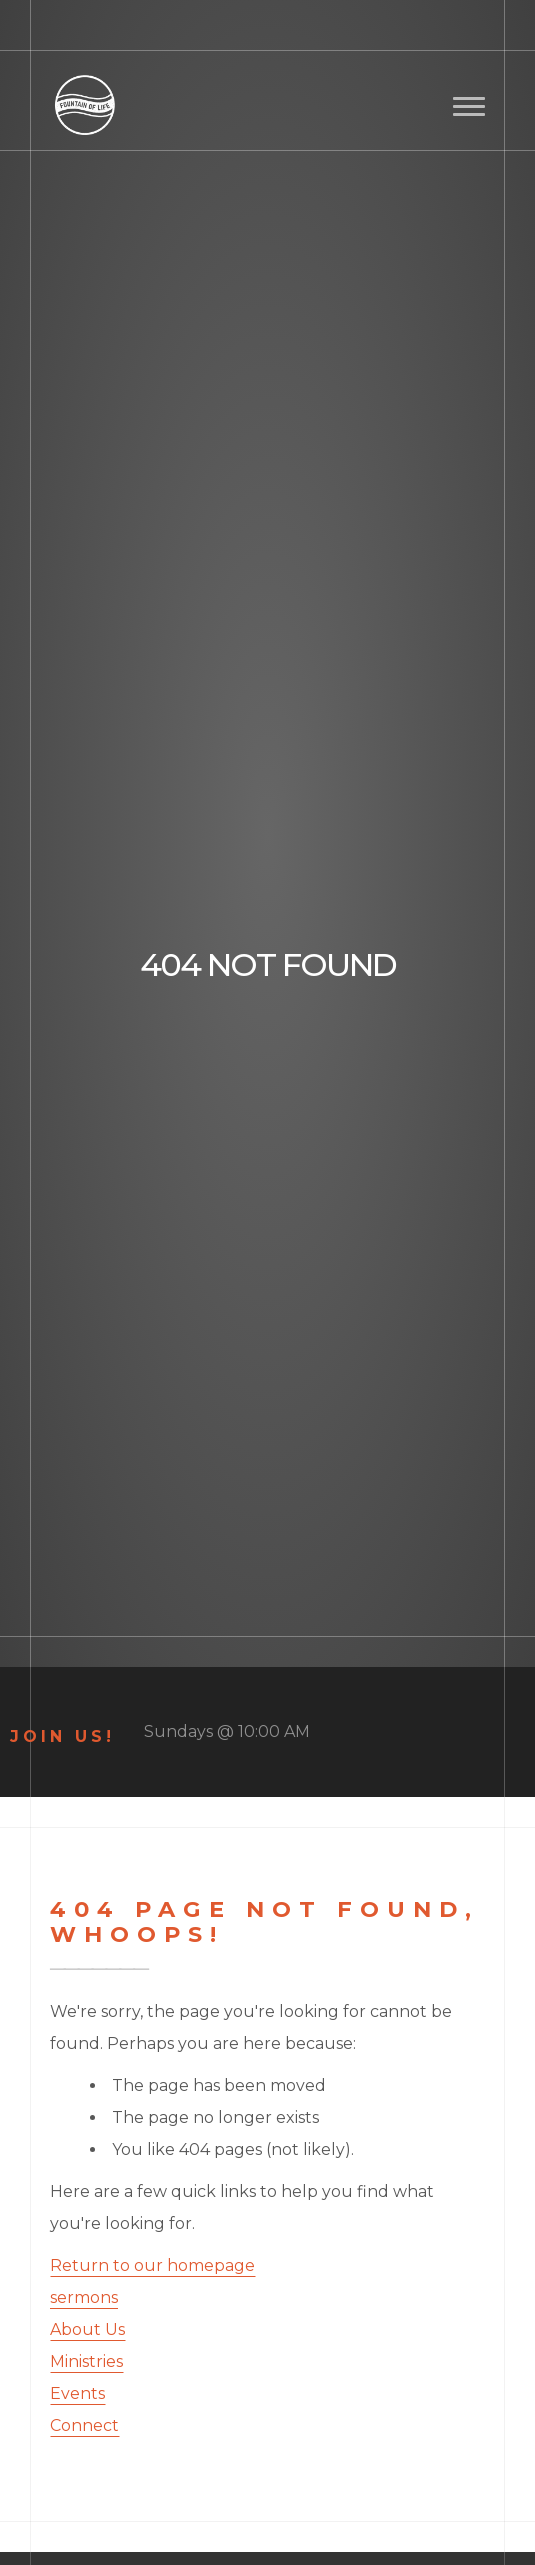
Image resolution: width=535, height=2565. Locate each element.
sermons (84, 2297)
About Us (87, 2329)
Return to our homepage (152, 2265)
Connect (84, 2425)
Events (77, 2393)
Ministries (86, 2361)
